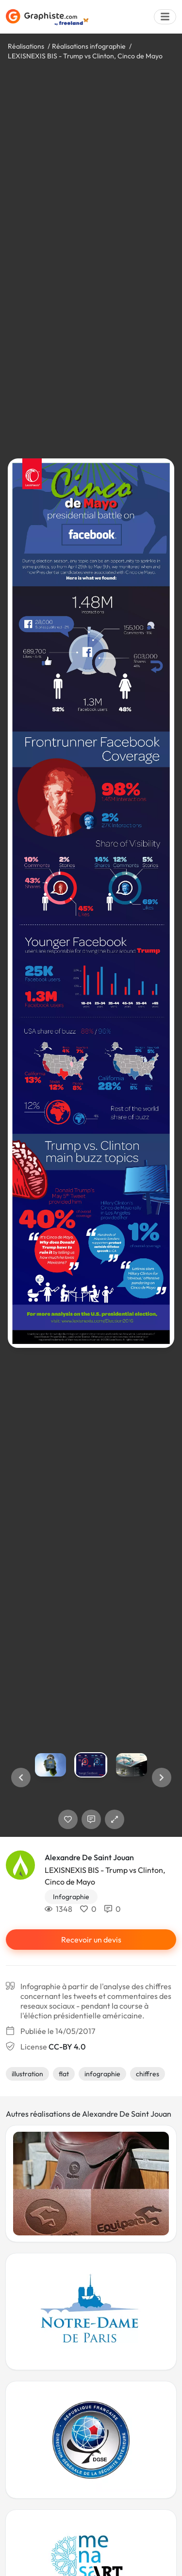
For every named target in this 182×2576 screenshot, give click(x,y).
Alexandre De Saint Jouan (89, 1857)
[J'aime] (68, 1819)
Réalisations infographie (89, 46)
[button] (21, 1777)
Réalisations (26, 46)
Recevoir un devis (91, 1939)
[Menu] (165, 16)
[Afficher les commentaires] (91, 1819)
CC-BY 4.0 (67, 2046)
